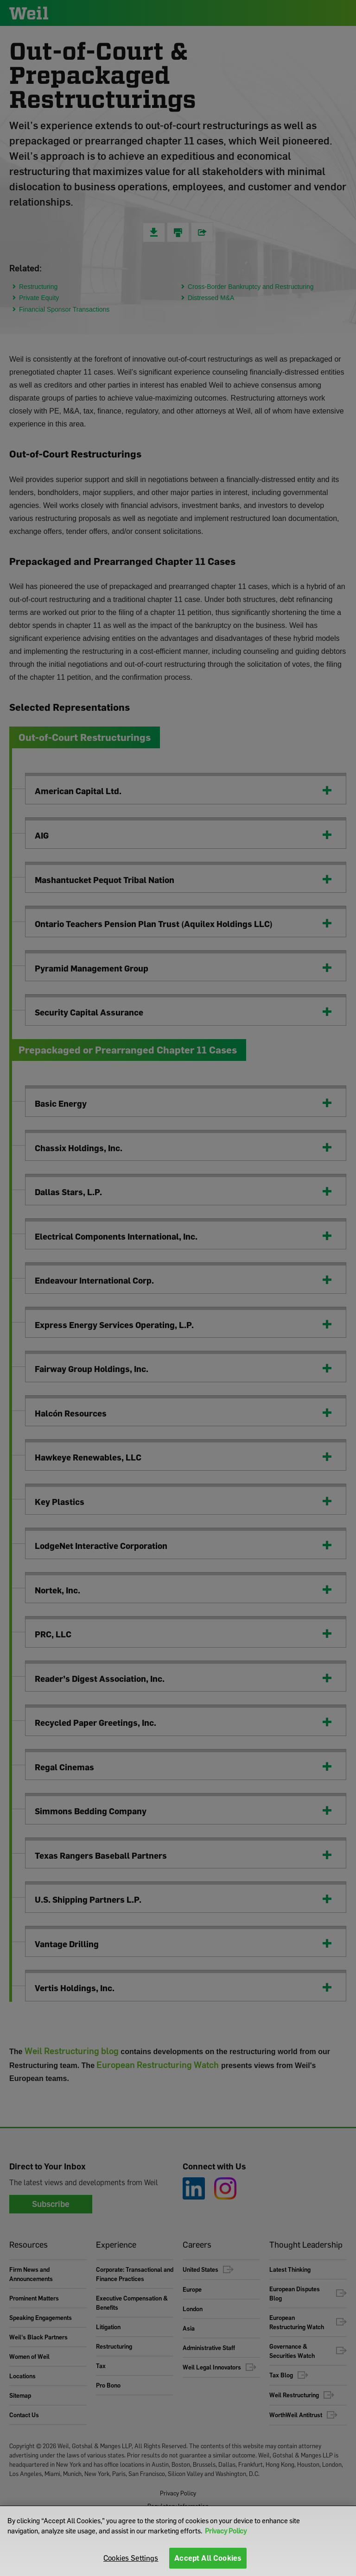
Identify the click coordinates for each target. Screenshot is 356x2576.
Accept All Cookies (208, 2558)
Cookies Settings (131, 2558)
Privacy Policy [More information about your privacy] (226, 2530)
